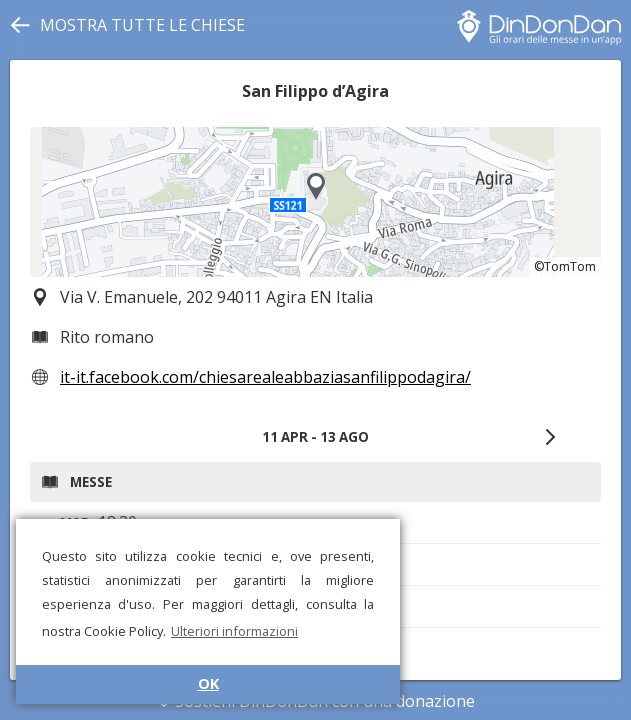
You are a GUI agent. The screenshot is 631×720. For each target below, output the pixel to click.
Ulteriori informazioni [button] (234, 631)
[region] (315, 202)
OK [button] (208, 683)
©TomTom (565, 266)
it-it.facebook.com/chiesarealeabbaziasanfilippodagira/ (265, 377)
